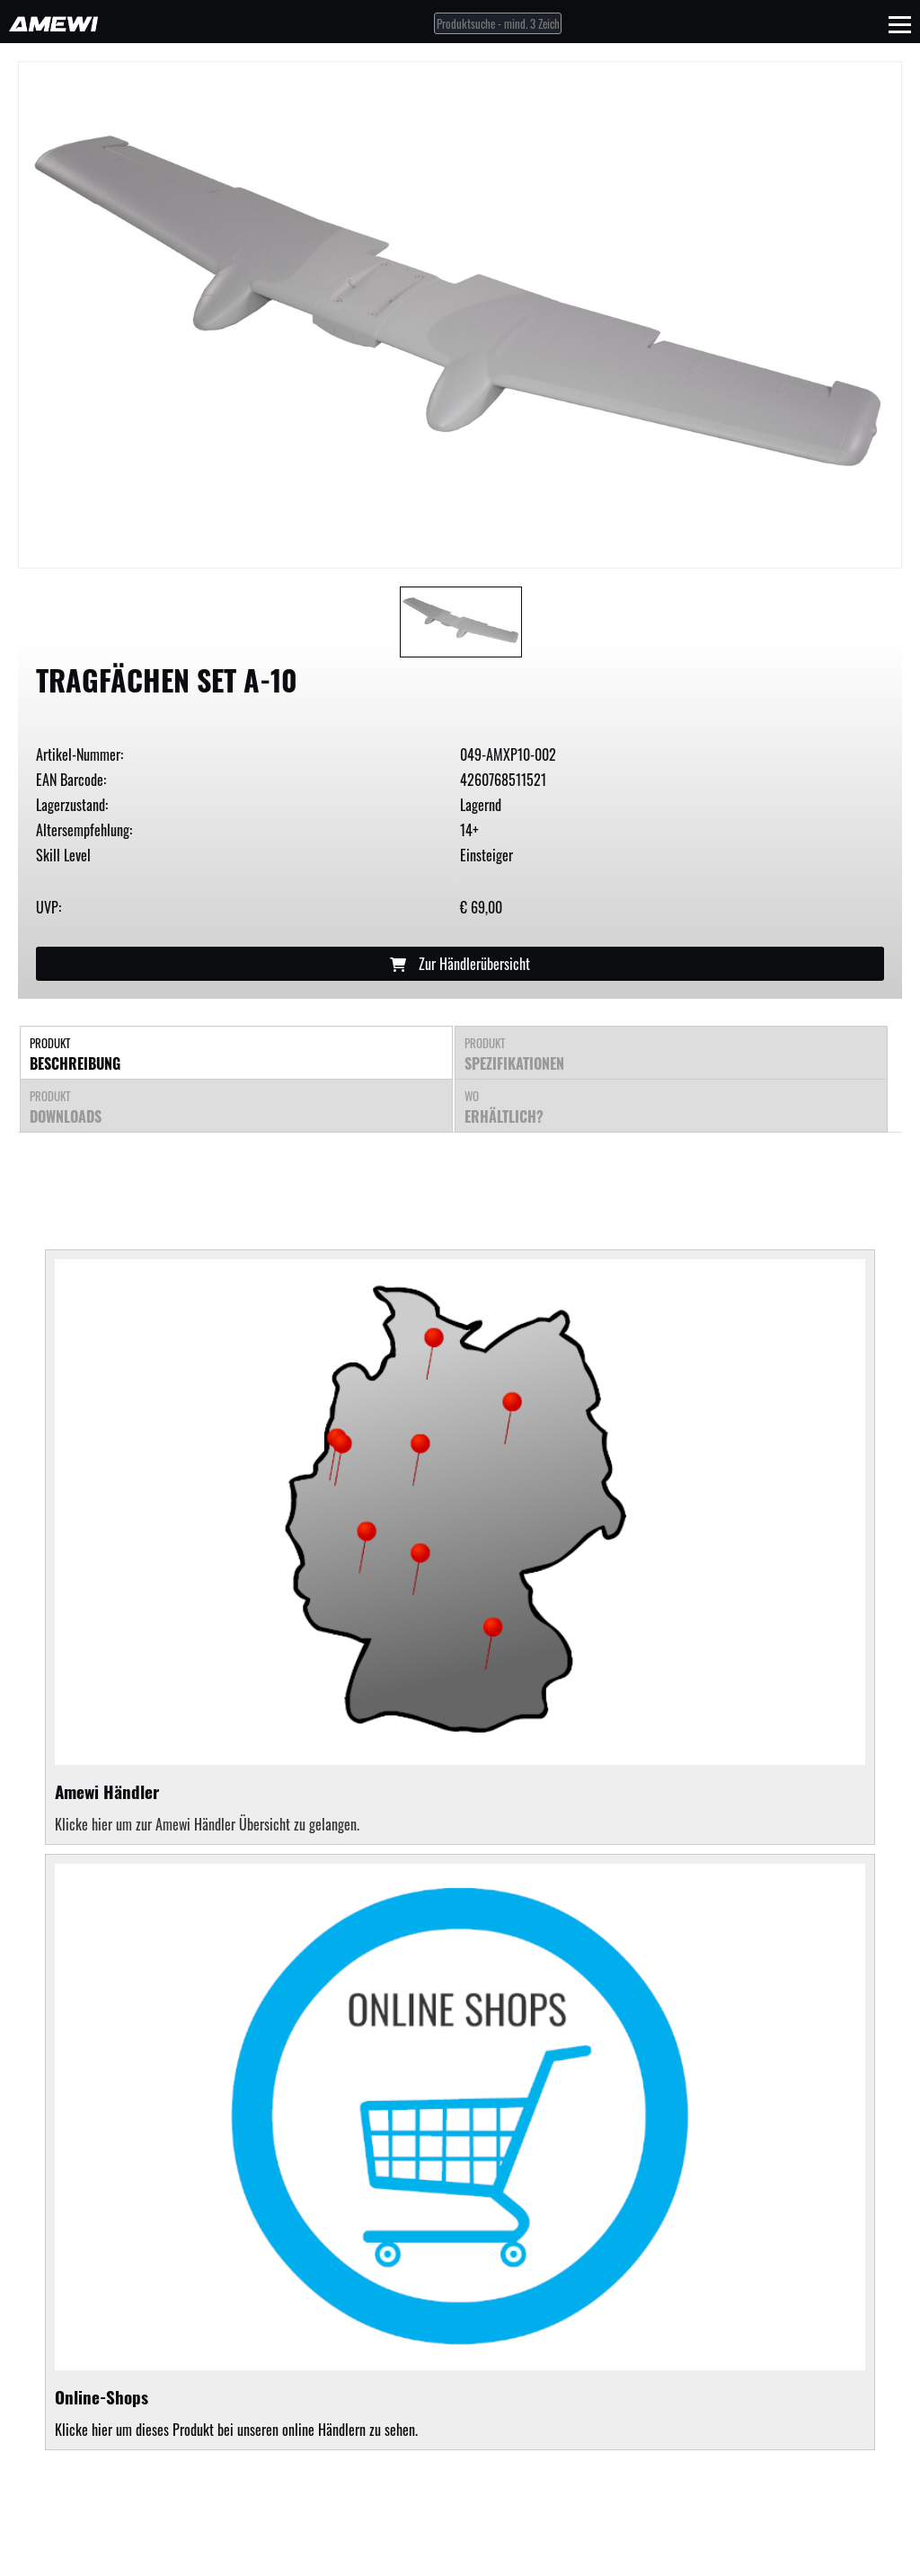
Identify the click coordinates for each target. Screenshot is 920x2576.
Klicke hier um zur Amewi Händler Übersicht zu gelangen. (207, 1824)
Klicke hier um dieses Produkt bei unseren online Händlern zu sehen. (460, 2152)
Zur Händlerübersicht (460, 964)
